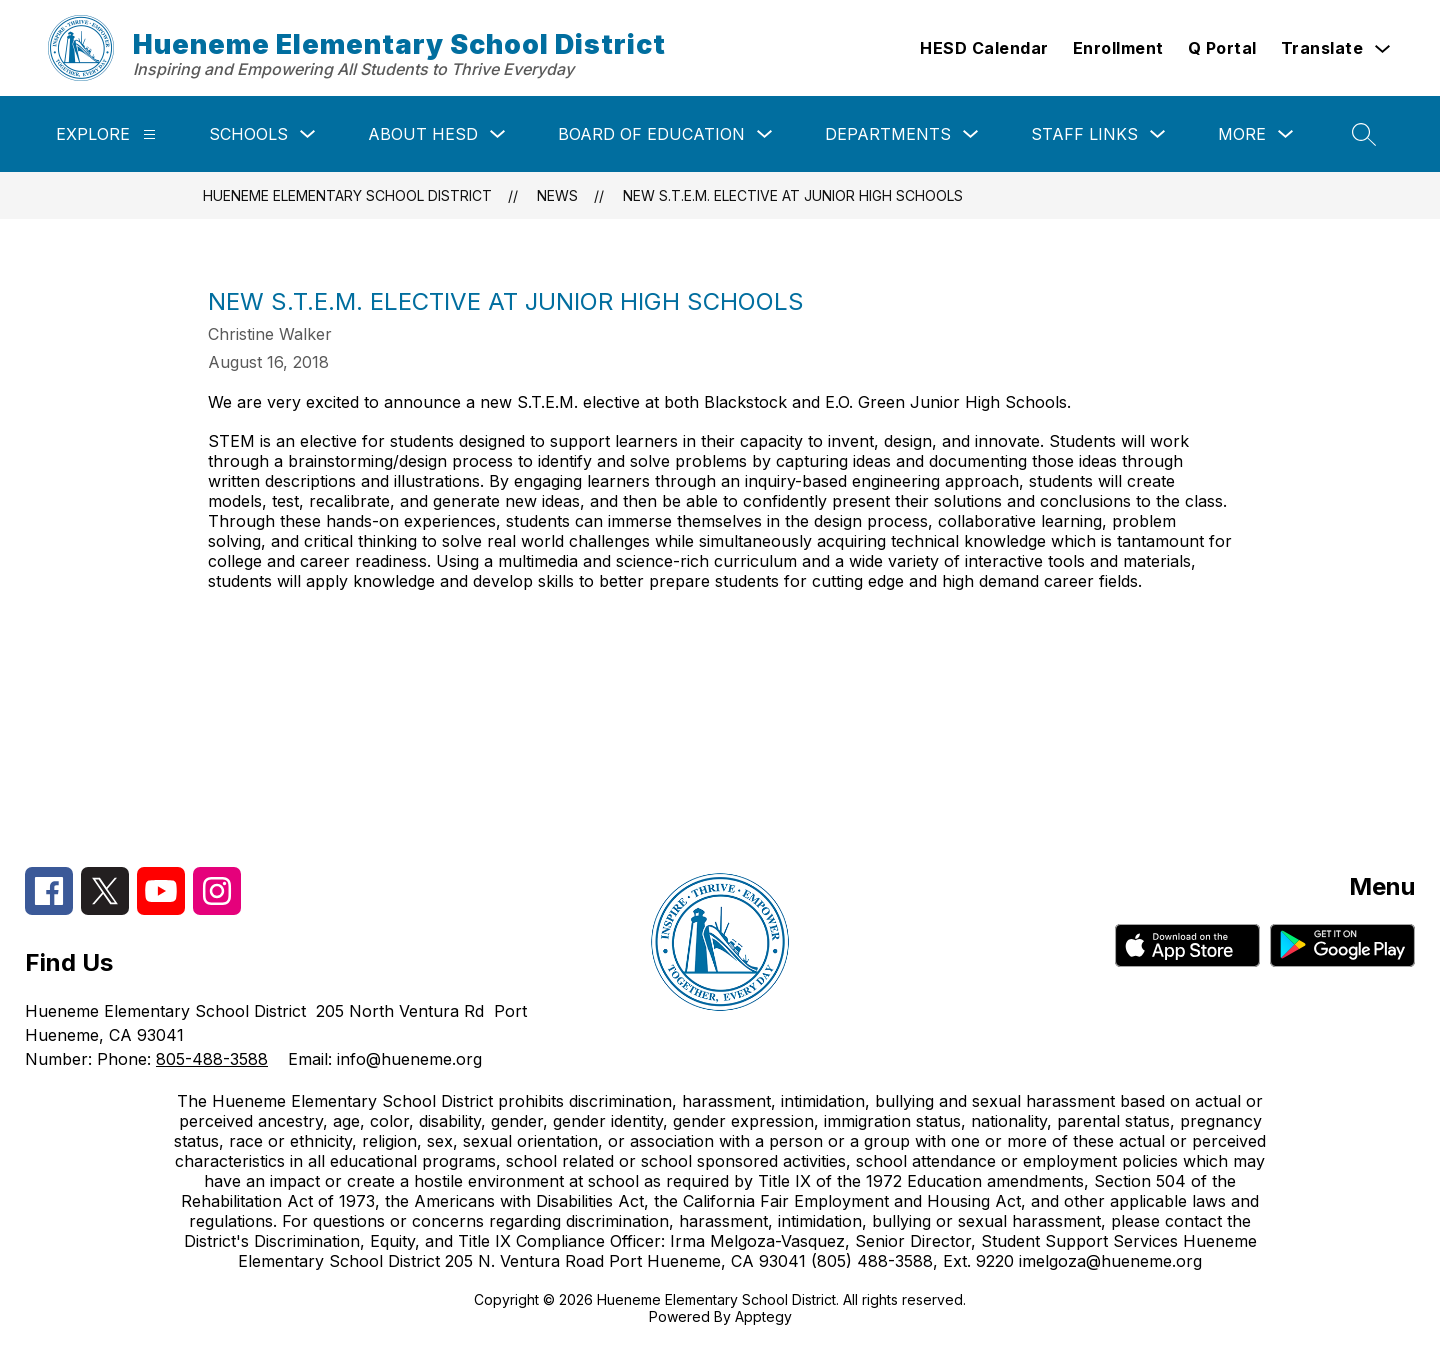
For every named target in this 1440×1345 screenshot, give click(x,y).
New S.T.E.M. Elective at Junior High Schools (793, 195)
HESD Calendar (984, 48)
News (557, 195)
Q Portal (1222, 48)
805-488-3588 (212, 1059)
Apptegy (763, 1316)
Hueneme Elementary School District (347, 195)
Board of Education (651, 134)
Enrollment (1118, 48)
